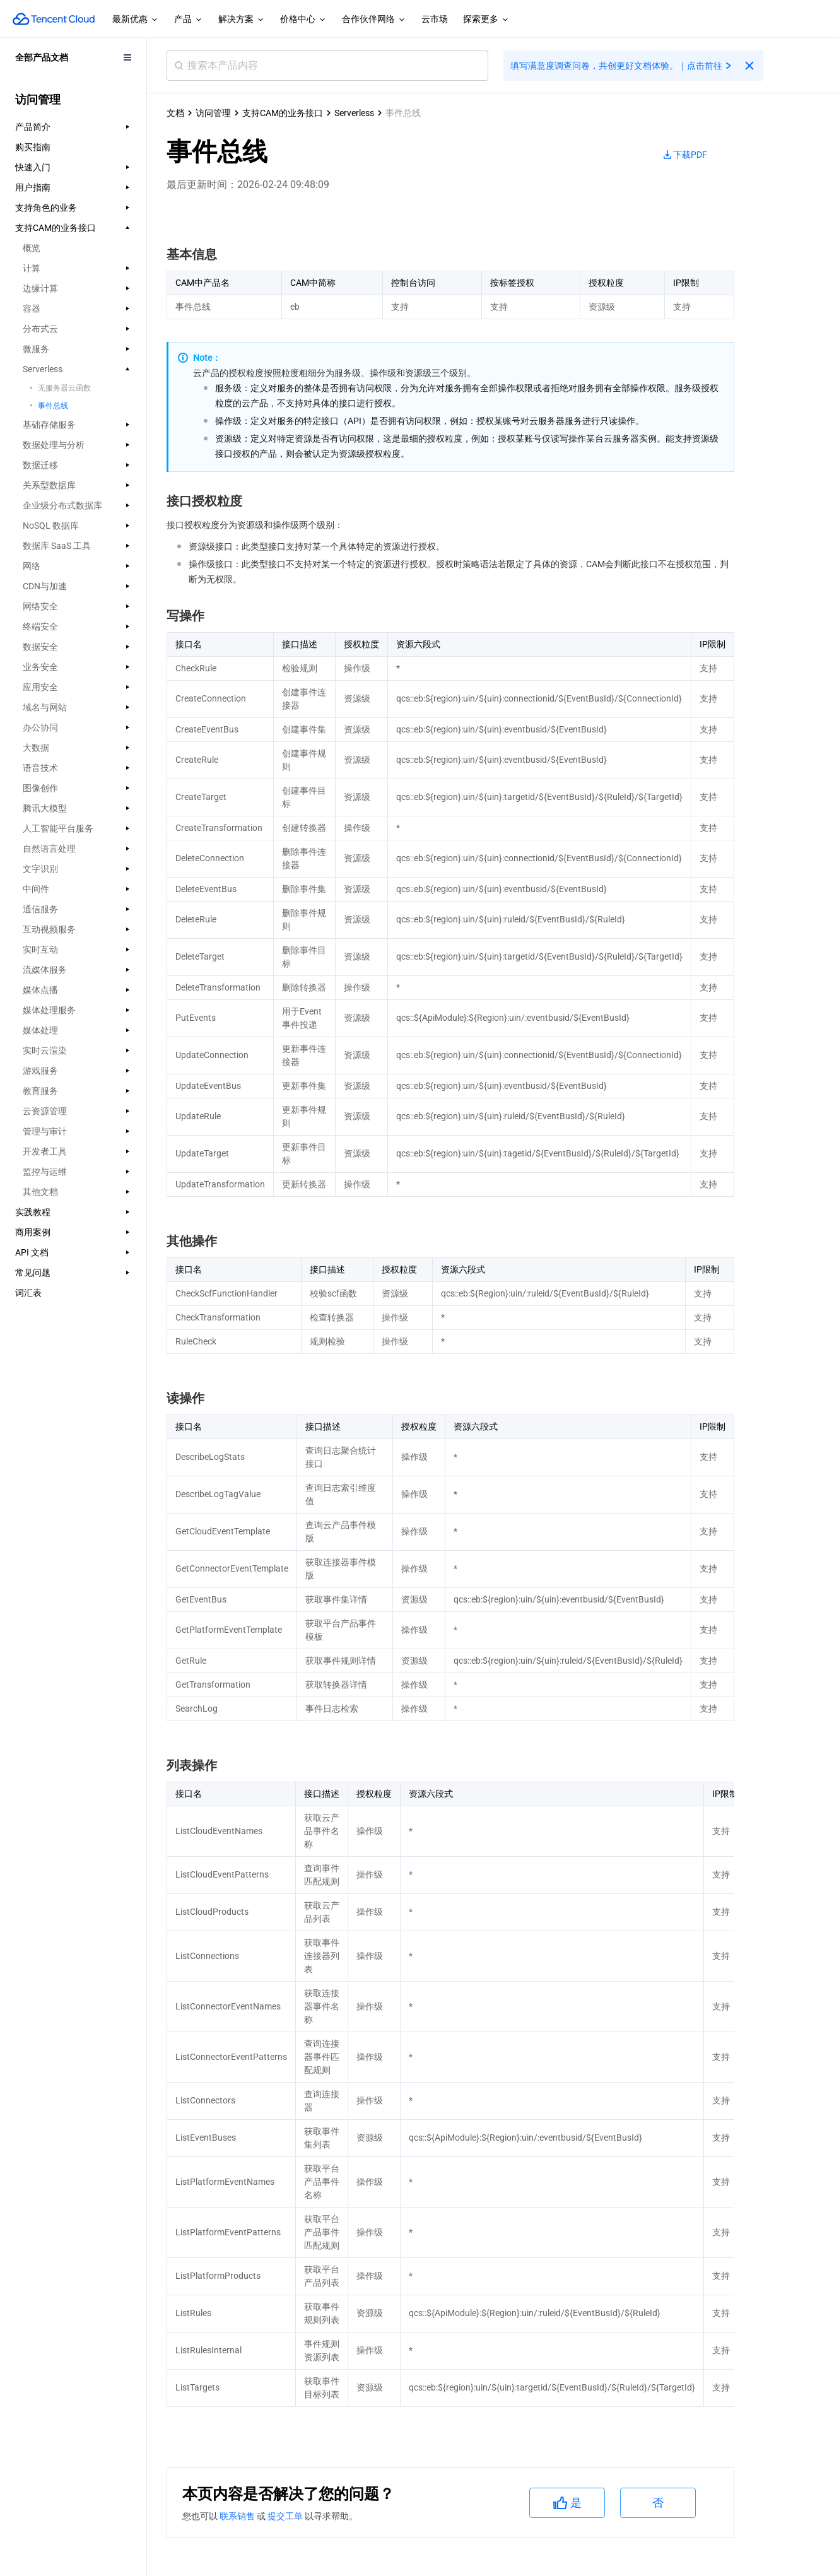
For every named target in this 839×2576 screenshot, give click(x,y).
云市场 (434, 19)
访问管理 (213, 113)
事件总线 (53, 405)
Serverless (354, 113)
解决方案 (241, 19)
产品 (188, 19)
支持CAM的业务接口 (282, 113)
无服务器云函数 (64, 388)
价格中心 (303, 19)
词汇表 (28, 1293)
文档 (175, 113)
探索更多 (486, 19)
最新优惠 (135, 19)
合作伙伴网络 (374, 19)
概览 (31, 248)
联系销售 (238, 2516)
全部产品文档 (41, 57)
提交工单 (286, 2516)
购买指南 (32, 147)
